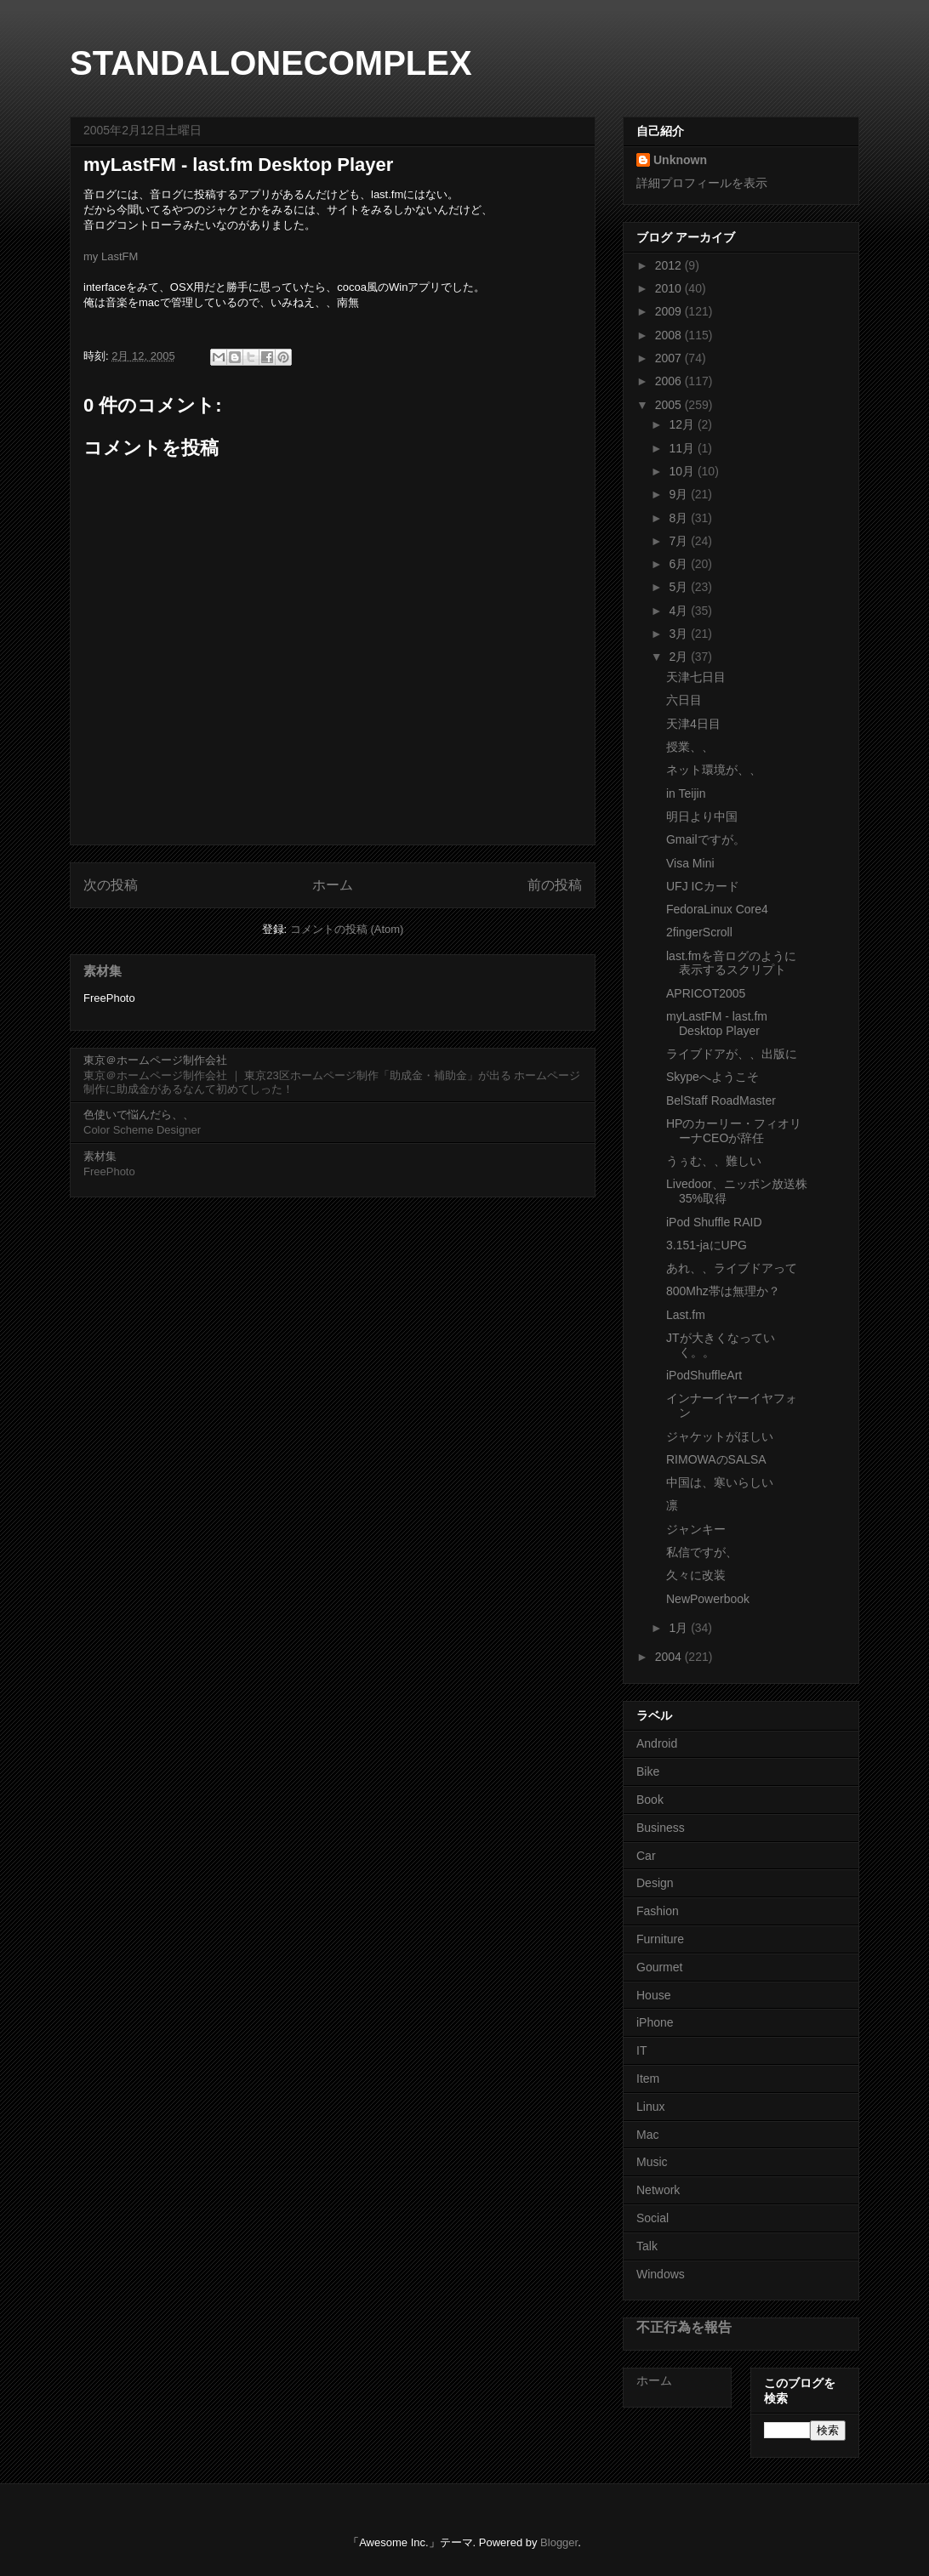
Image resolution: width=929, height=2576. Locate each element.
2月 (680, 656)
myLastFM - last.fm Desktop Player (716, 1023)
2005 (670, 405)
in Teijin (685, 793)
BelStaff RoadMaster (721, 1100)
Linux (650, 2106)
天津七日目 (696, 677)
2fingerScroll (699, 932)
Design (655, 1883)
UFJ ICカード (702, 886)
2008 (670, 335)
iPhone (655, 2022)
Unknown (680, 160)
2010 (670, 288)
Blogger (559, 2542)
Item (647, 2078)
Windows (660, 2274)
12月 (683, 424)
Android (656, 1743)
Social (652, 2218)
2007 (670, 358)
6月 (680, 564)
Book (650, 1799)
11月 (683, 448)
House (653, 1995)
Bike (647, 1771)
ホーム (332, 885)
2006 (670, 381)
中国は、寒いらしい (719, 1482)
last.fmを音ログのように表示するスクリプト (731, 963)
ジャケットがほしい (719, 1436)
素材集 (102, 971)
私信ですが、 (702, 1552)
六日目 (684, 700)
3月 (680, 633)
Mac (647, 2134)
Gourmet (659, 1967)
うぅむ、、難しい (713, 1161)
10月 (683, 471)
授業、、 (690, 746)
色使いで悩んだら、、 (138, 1114)
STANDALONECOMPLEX (271, 63)
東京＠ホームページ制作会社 (155, 1060)
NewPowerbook (707, 1599)
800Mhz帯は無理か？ (723, 1291)
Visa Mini (690, 863)
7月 (680, 541)
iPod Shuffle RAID (714, 1222)
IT (641, 2050)
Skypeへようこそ (712, 1076)
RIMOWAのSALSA (716, 1459)
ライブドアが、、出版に (731, 1054)
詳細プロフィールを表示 (701, 183)
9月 (680, 494)
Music (652, 2162)
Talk (647, 2246)
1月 (680, 1628)
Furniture (660, 1939)
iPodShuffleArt (704, 1375)
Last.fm (685, 1315)
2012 (670, 265)
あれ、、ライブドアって (731, 1268)
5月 (680, 587)
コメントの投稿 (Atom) (347, 929)
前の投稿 (554, 885)
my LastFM (110, 256)
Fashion (657, 1911)
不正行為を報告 (684, 2326)
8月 (680, 518)
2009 (670, 311)
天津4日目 (693, 724)
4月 (680, 610)
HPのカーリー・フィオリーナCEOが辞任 (733, 1131)
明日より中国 (702, 816)
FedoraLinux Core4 (717, 909)
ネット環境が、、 (713, 769)
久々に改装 (696, 1575)
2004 (670, 1656)
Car (646, 1855)
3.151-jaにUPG (706, 1245)
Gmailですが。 (705, 839)
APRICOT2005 (705, 993)
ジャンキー (696, 1529)
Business (660, 1827)
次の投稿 (110, 885)
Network (658, 2190)
